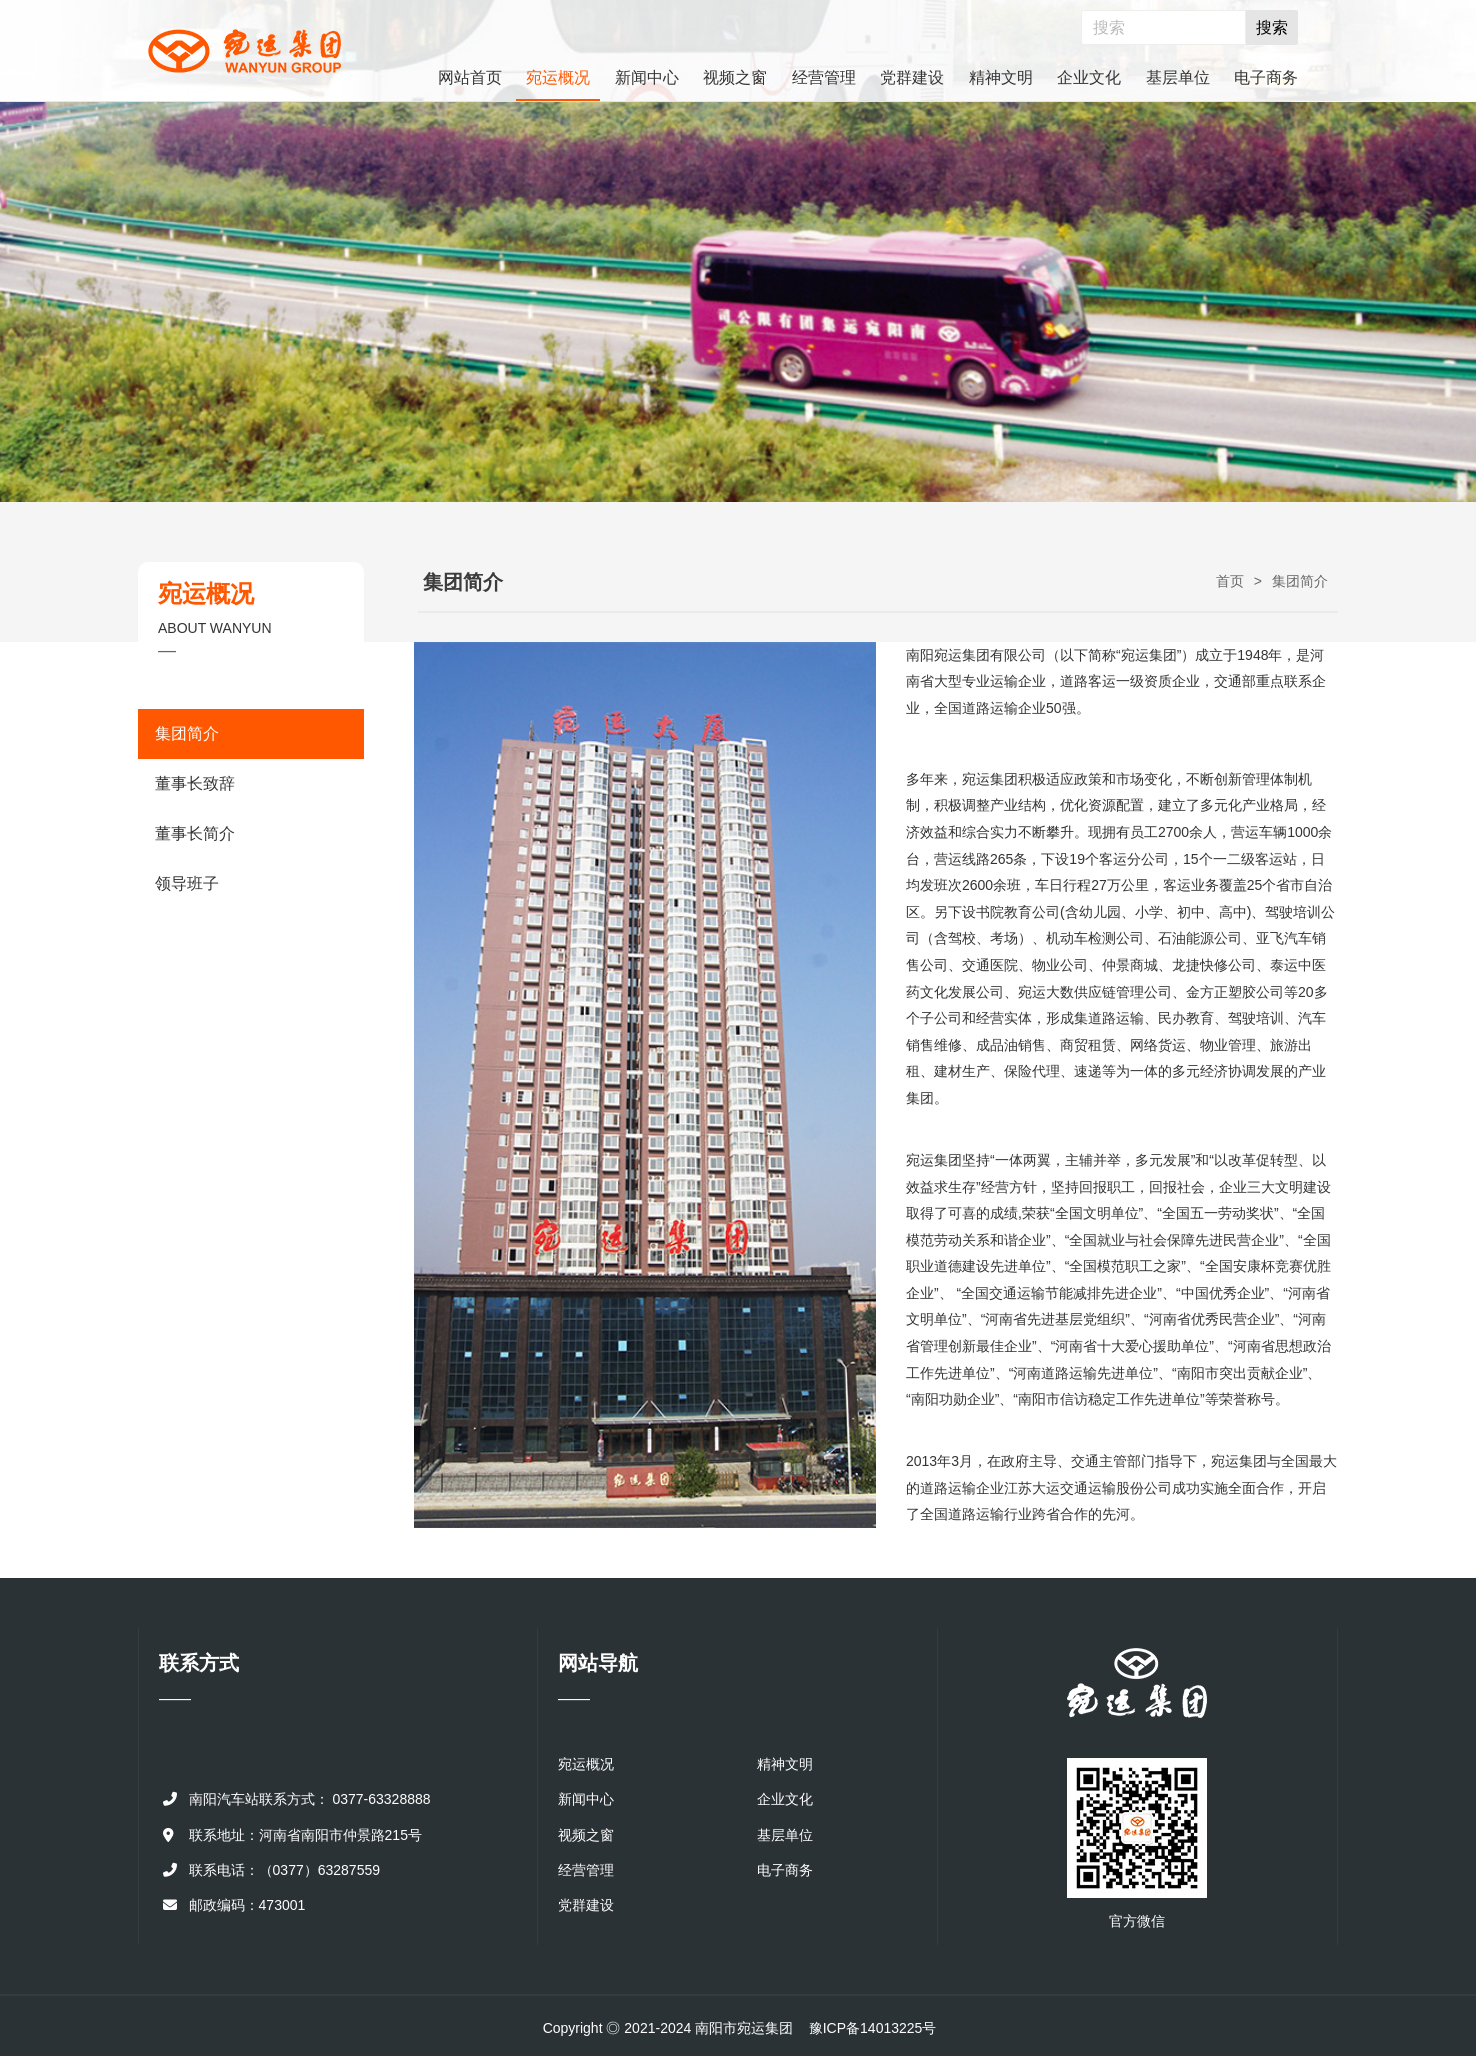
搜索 (1272, 27)
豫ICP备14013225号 (873, 2028)
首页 (1230, 581)
